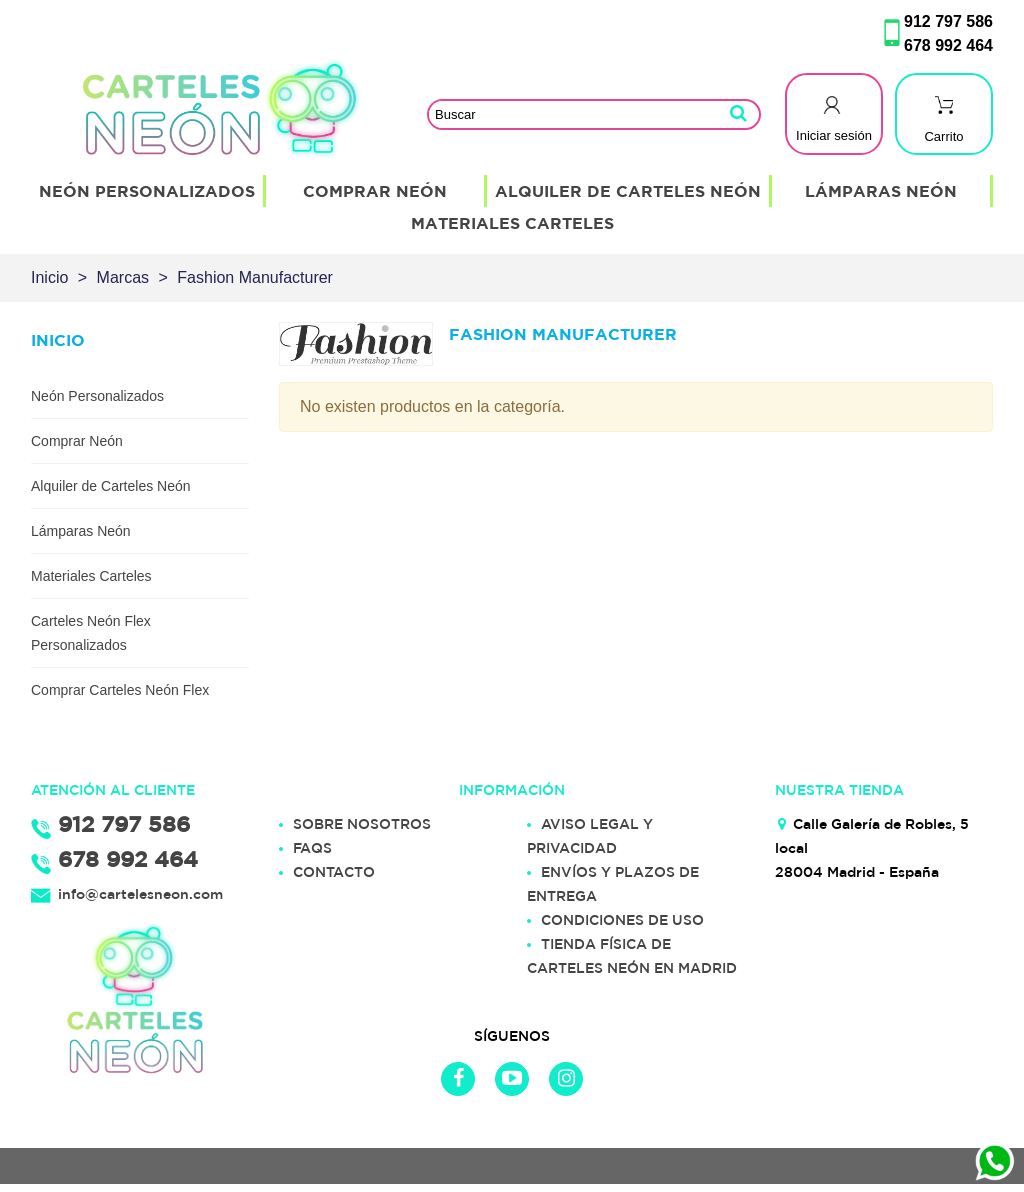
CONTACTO (334, 872)
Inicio (58, 340)
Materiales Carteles (512, 223)
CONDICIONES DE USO (622, 920)
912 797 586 (948, 21)
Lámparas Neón (881, 191)
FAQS (312, 848)
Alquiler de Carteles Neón (628, 191)
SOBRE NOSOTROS (362, 824)
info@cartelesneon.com (140, 894)
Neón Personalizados (147, 191)
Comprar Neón (375, 191)
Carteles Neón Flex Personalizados (91, 633)
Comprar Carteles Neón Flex (120, 690)
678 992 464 (948, 45)
